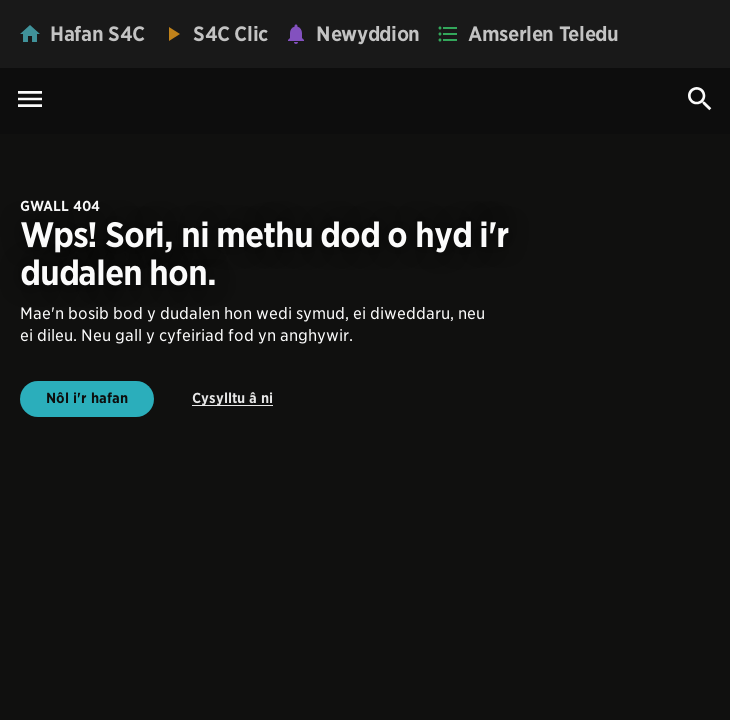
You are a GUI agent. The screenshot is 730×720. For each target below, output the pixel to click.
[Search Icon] (700, 99)
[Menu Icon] (30, 100)
